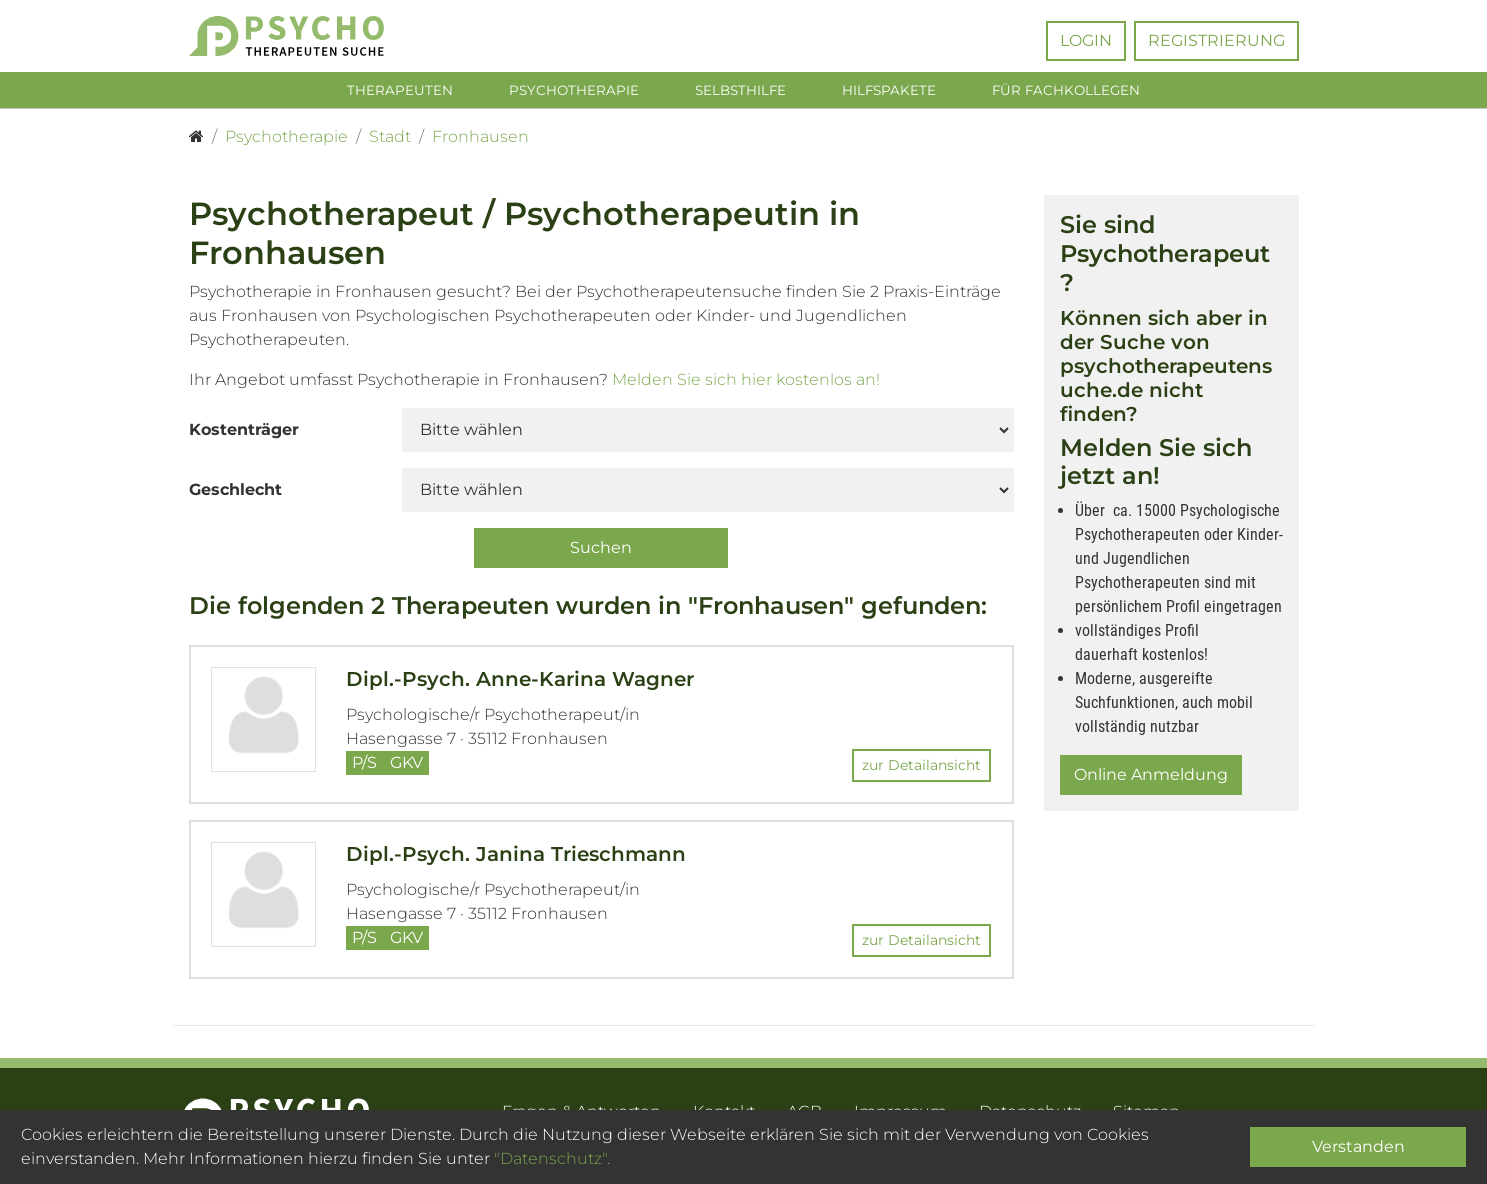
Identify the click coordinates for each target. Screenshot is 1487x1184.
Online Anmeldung (1151, 778)
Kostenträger (244, 433)
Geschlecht (235, 493)
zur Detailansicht (921, 769)
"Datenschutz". (552, 1158)
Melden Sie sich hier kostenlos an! (746, 383)
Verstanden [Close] (1358, 1146)
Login (1086, 40)
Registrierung (1216, 40)
